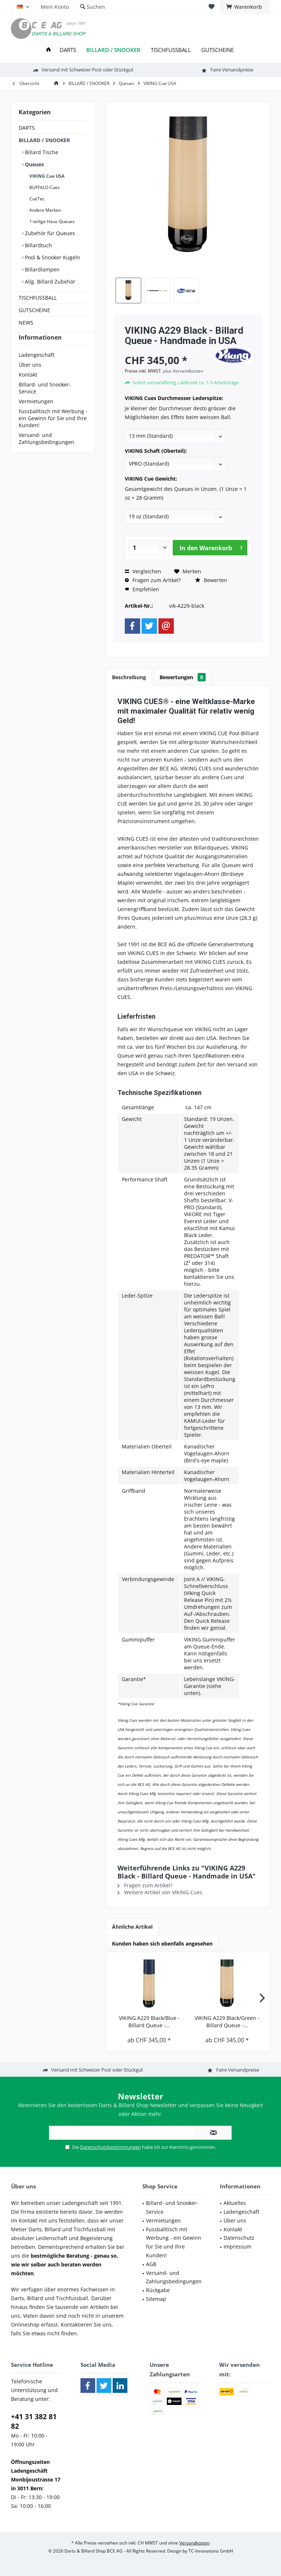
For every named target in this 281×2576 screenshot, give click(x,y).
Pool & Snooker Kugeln (51, 257)
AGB (151, 2264)
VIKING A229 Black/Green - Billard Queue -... (227, 2021)
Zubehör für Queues (49, 233)
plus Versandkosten (183, 371)
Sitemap (156, 2298)
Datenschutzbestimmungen (110, 2147)
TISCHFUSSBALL (38, 297)
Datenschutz (239, 2237)
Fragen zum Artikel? (153, 580)
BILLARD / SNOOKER (44, 140)
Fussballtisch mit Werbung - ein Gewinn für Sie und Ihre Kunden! (53, 431)
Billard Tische (40, 152)
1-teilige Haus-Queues (51, 221)
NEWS (26, 322)
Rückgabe (158, 2290)
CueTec (36, 199)
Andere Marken (44, 210)
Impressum (237, 2246)
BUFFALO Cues (44, 187)
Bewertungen (183, 677)
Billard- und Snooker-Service (45, 401)
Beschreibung (129, 677)
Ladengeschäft (37, 367)
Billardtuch (37, 245)
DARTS (27, 127)
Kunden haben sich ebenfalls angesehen (162, 1943)
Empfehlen (142, 589)
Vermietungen (36, 414)
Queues (33, 164)
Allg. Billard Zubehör (49, 281)
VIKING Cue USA (46, 176)
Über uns (30, 377)
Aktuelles (235, 2202)
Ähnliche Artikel (132, 1926)
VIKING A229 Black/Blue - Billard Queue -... (149, 2021)
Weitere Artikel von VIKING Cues (159, 1892)
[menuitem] (245, 7)
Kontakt (28, 387)
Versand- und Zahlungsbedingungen (46, 452)
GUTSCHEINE (34, 310)
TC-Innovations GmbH (210, 2551)
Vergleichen (143, 571)
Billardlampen (41, 269)
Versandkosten (194, 2543)
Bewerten (211, 580)
